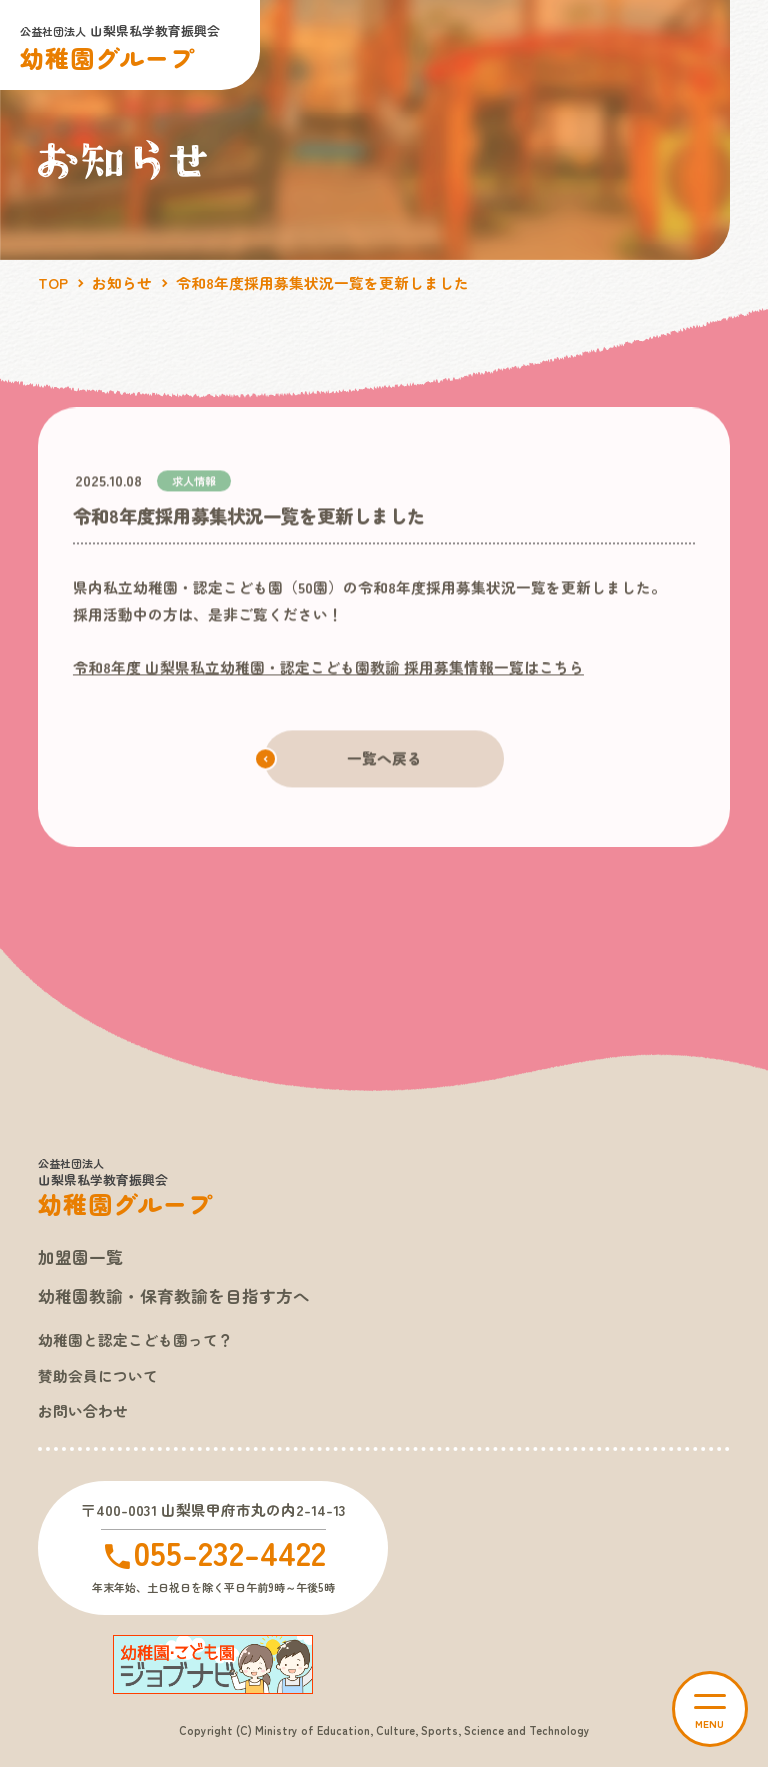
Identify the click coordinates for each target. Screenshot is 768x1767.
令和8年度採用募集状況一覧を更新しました (322, 282)
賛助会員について (98, 1375)
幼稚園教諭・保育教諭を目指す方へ (174, 1296)
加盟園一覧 (80, 1257)
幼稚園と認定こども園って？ (135, 1339)
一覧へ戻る (384, 758)
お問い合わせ (83, 1410)
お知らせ (122, 282)
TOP (53, 282)
